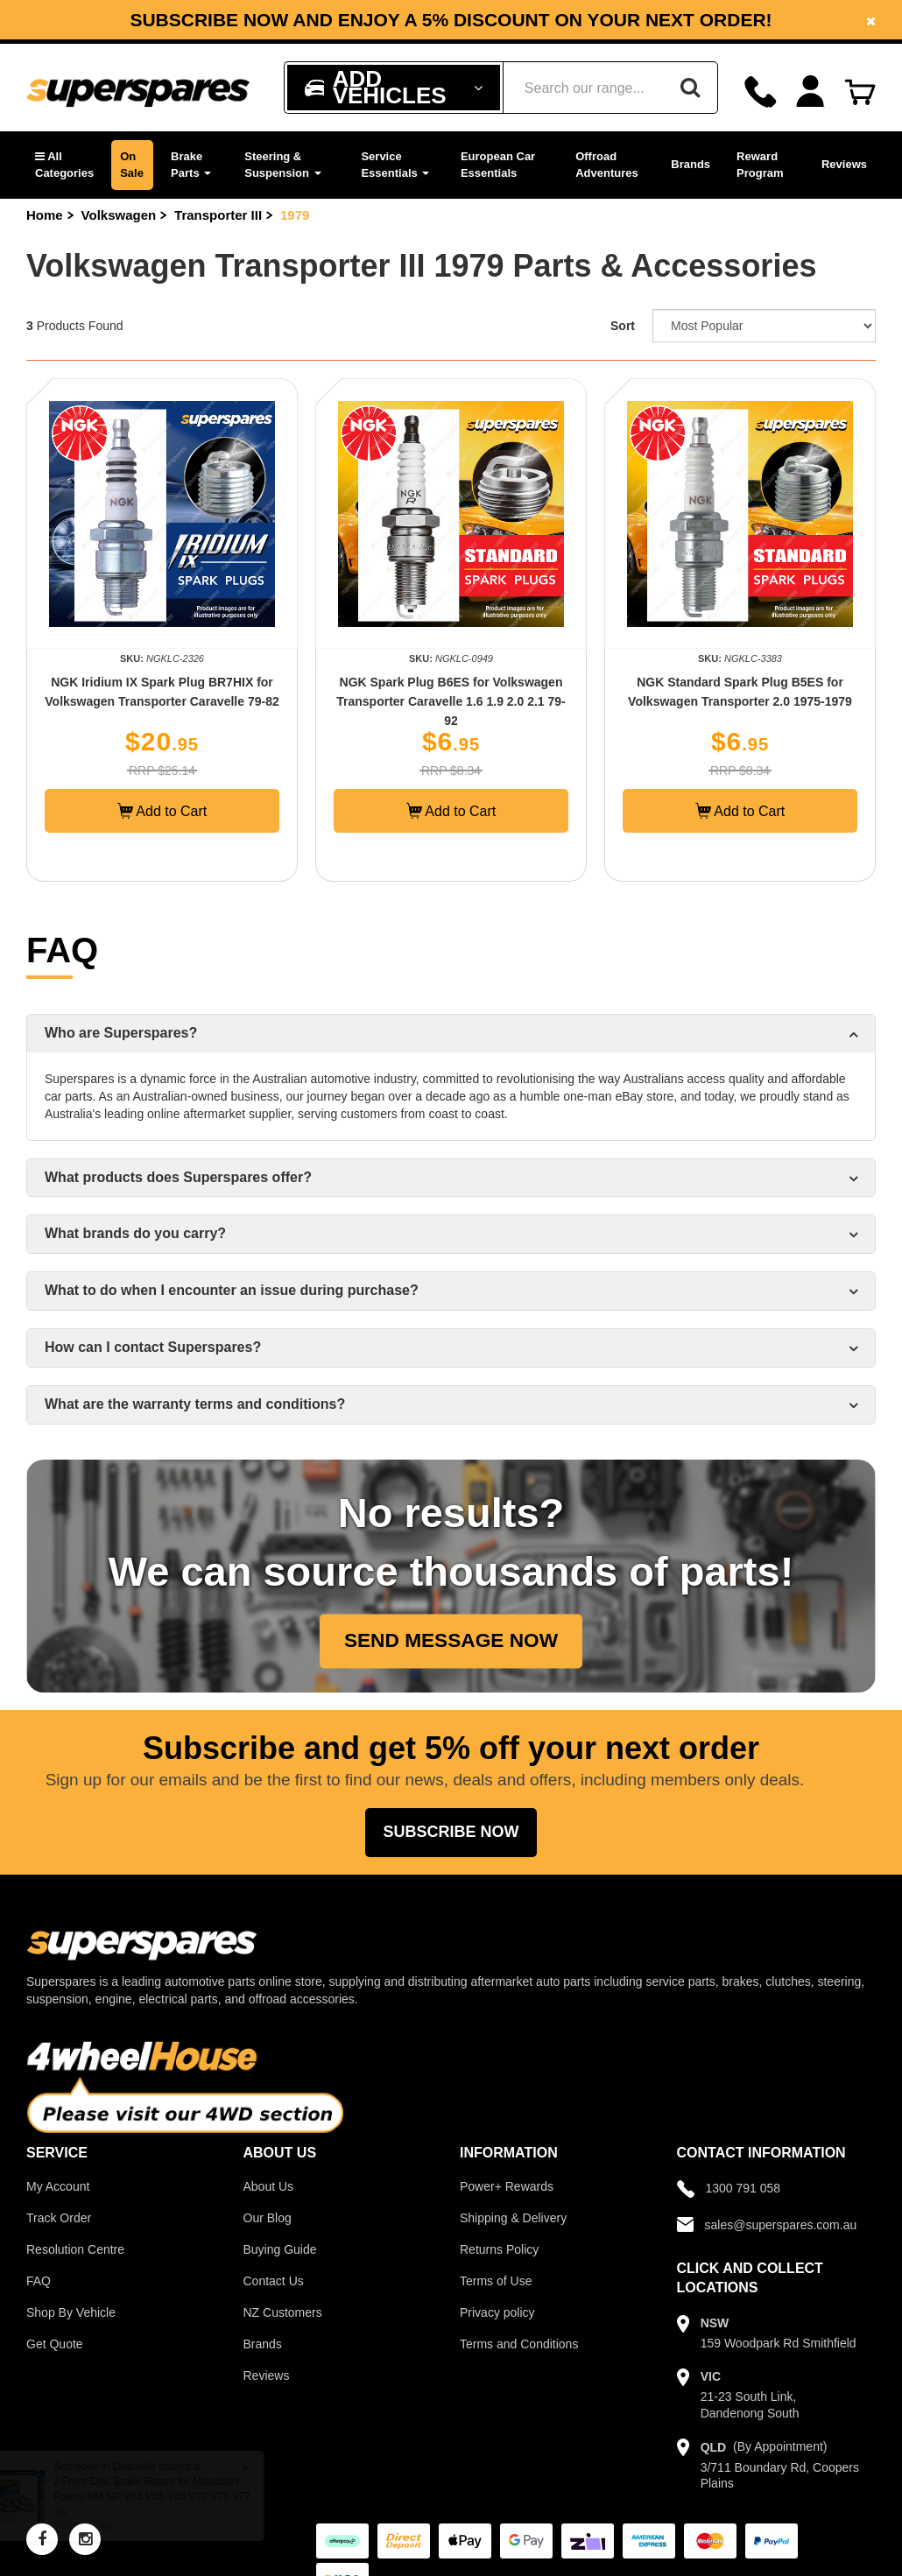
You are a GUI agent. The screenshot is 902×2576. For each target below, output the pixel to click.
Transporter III (218, 215)
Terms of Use (496, 2281)
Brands (690, 164)
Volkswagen (119, 215)
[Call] (760, 91)
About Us (268, 2186)
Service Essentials (395, 164)
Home (44, 215)
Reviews (844, 164)
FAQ (38, 2281)
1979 (294, 215)
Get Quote (54, 2344)
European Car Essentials (498, 164)
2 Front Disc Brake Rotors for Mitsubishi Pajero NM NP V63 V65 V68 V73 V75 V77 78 (167, 2496)
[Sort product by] (764, 325)
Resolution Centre (75, 2249)
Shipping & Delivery (513, 2218)
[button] (64, 165)
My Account (57, 2186)
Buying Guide (280, 2249)
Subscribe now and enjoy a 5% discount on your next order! (451, 20)
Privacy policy (497, 2312)
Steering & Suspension (282, 164)
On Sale (132, 164)
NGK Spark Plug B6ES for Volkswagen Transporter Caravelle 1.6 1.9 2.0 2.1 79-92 (451, 701)
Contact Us (273, 2281)
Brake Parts (191, 164)
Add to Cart (162, 810)
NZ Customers (282, 2312)
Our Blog (267, 2218)
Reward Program (759, 164)
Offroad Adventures (606, 164)
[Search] (690, 87)
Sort (622, 326)
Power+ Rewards (506, 2186)
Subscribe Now (450, 1832)
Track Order (58, 2218)
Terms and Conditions (519, 2344)
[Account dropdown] (810, 91)
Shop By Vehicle (71, 2312)
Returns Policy (499, 2249)
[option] (451, 19)
